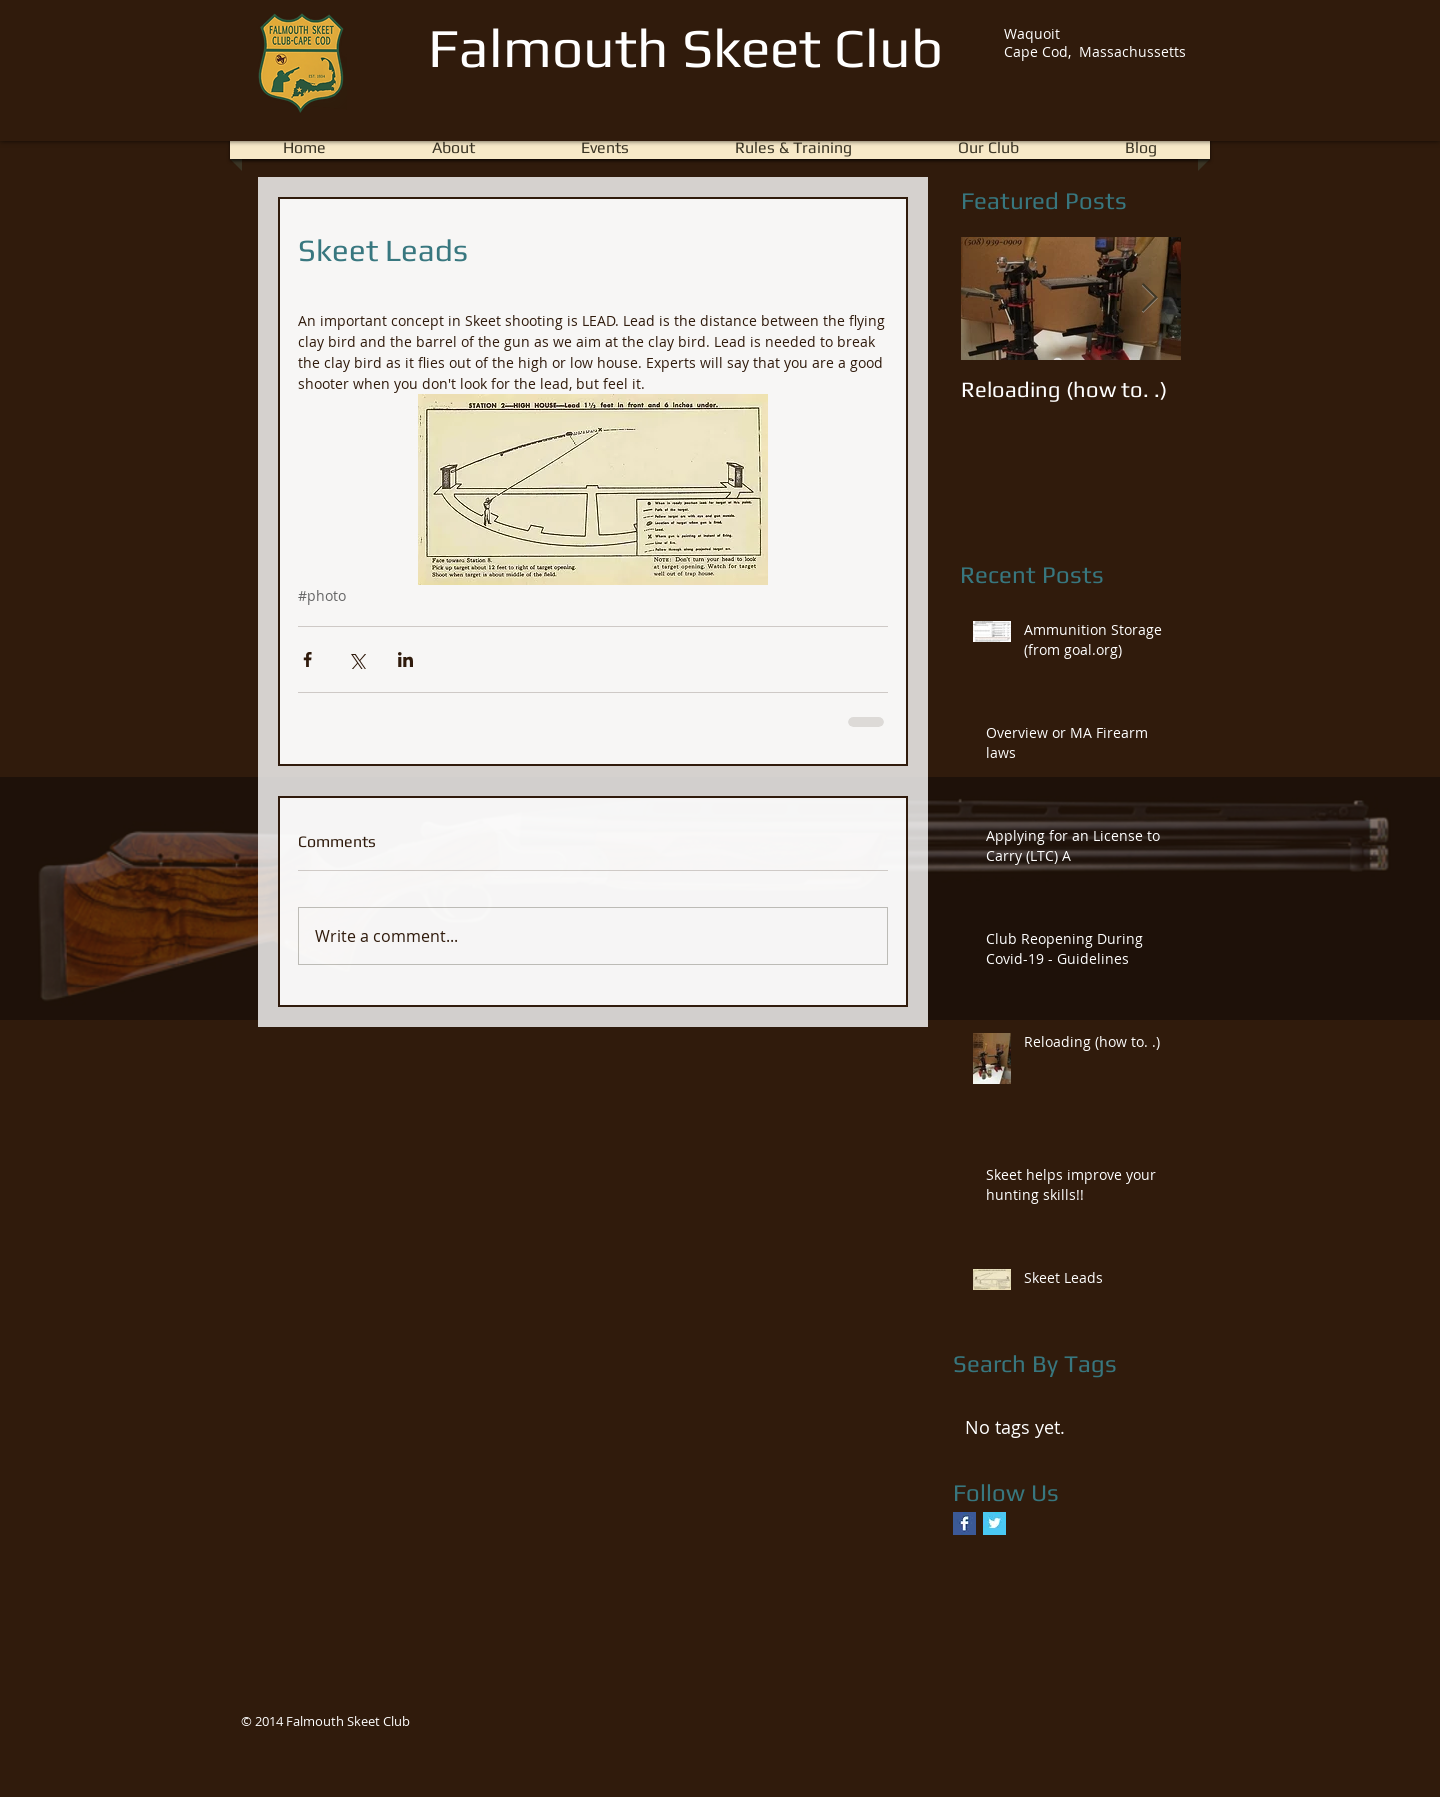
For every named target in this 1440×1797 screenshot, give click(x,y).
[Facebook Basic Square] (964, 1523)
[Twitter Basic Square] (994, 1523)
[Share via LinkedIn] (405, 659)
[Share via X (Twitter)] (356, 659)
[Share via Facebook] (307, 659)
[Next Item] (1149, 298)
